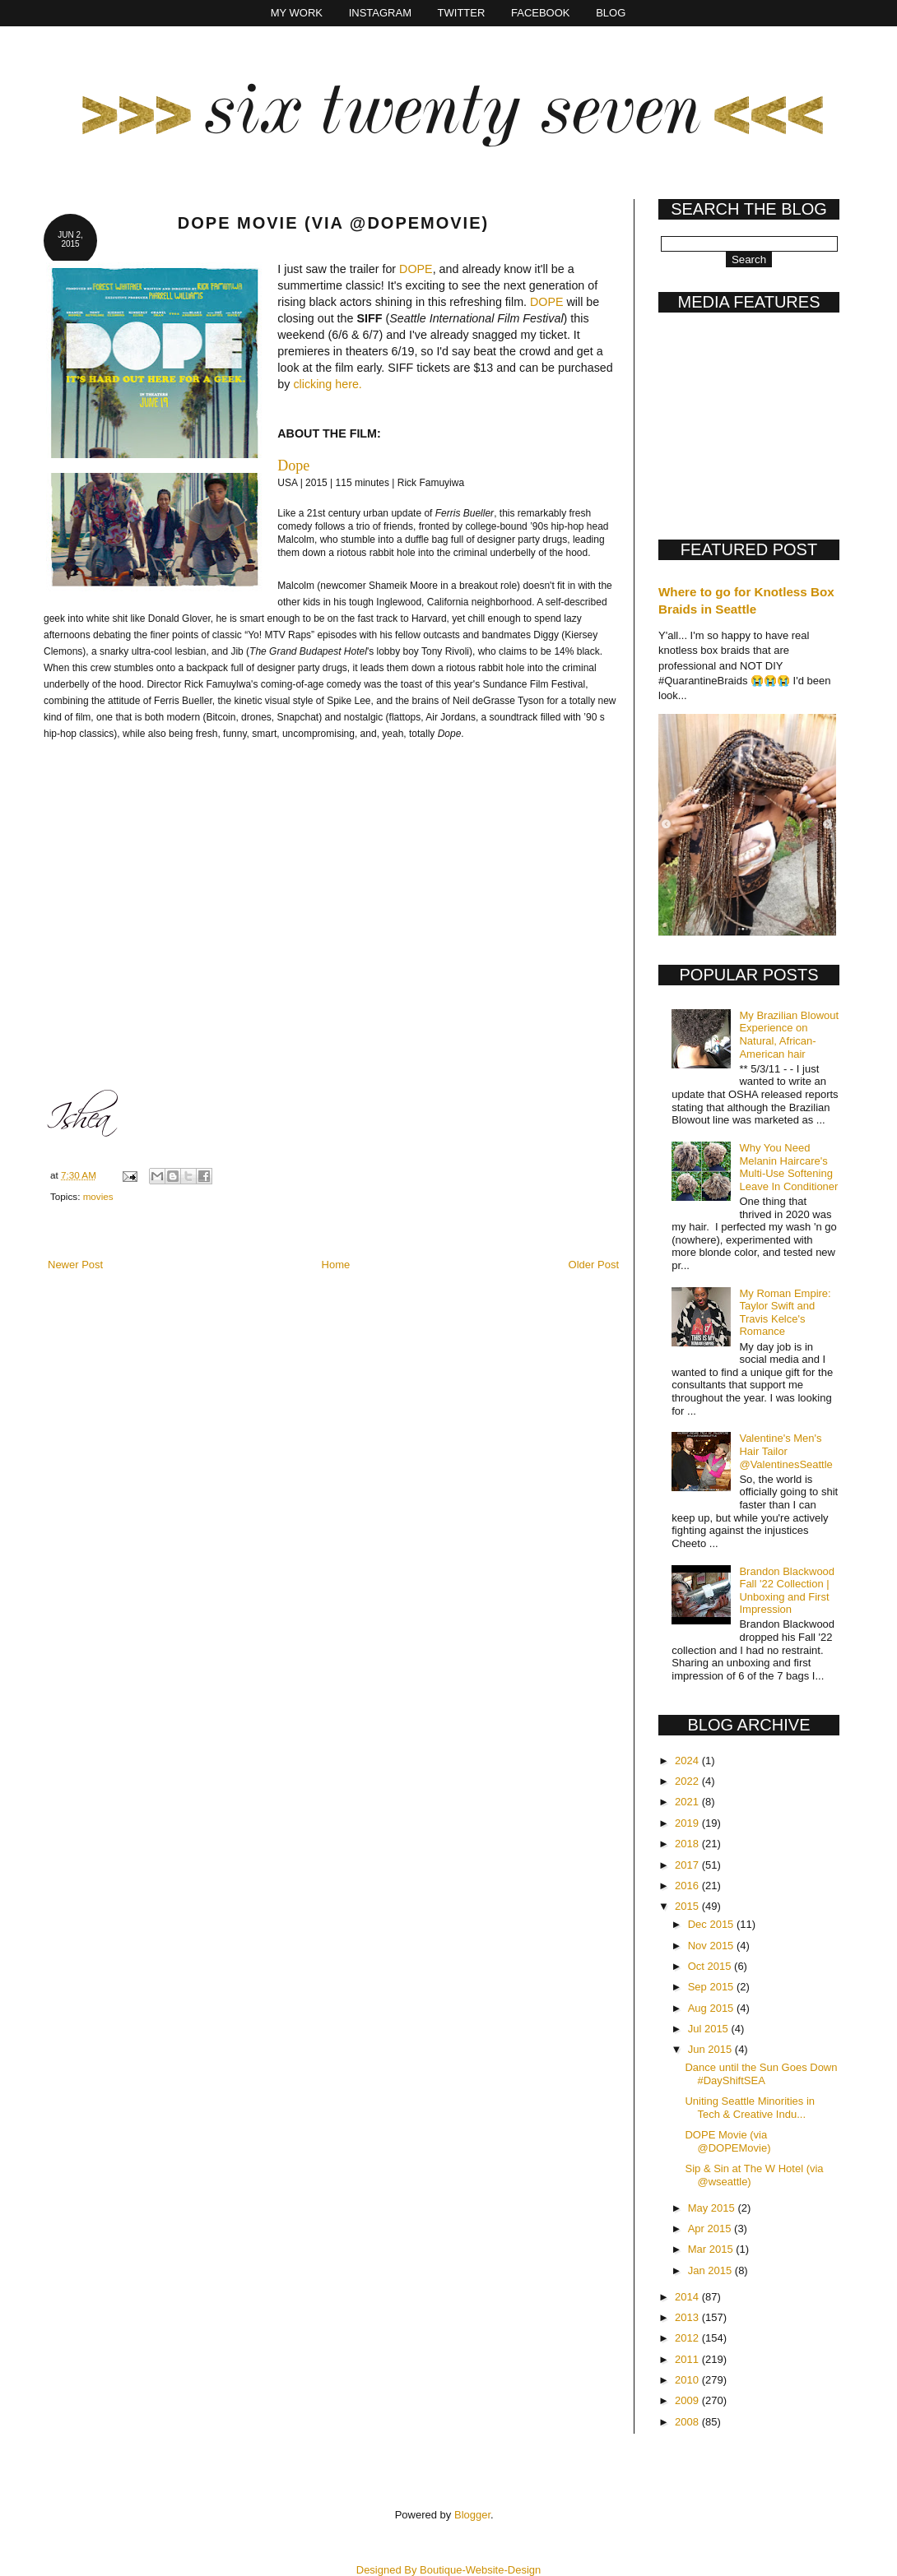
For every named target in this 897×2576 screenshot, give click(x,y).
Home (336, 1264)
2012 (688, 2338)
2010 (688, 2380)
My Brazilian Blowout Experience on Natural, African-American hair (789, 1034)
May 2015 (713, 2208)
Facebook (540, 13)
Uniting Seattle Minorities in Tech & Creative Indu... (750, 2107)
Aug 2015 (712, 2008)
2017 (688, 1865)
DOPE (416, 269)
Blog (610, 13)
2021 (688, 1801)
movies (98, 1196)
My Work (297, 13)
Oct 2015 (711, 1966)
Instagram (380, 13)
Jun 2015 (711, 2049)
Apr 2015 (711, 2228)
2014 (688, 2297)
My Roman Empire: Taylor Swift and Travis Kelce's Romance (784, 1312)
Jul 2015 (710, 2028)
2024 (688, 1760)
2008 (688, 2422)
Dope (293, 465)
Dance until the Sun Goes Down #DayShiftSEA (761, 2074)
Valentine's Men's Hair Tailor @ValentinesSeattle (785, 1451)
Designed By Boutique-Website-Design (448, 2570)
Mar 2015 (712, 2249)
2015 (688, 1906)
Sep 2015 (712, 1987)
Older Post (594, 1264)
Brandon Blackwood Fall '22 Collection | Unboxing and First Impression (786, 1590)
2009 (688, 2400)
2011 (688, 2359)
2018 (688, 1843)
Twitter (462, 13)
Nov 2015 (712, 1945)
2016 (688, 1885)
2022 (688, 1781)
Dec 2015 (712, 1924)
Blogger (472, 2515)
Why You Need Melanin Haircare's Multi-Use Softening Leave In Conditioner (788, 1167)
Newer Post (75, 1264)
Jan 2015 (711, 2270)
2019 (688, 1823)
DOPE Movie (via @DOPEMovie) (727, 2141)
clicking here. (327, 384)
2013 (688, 2317)
